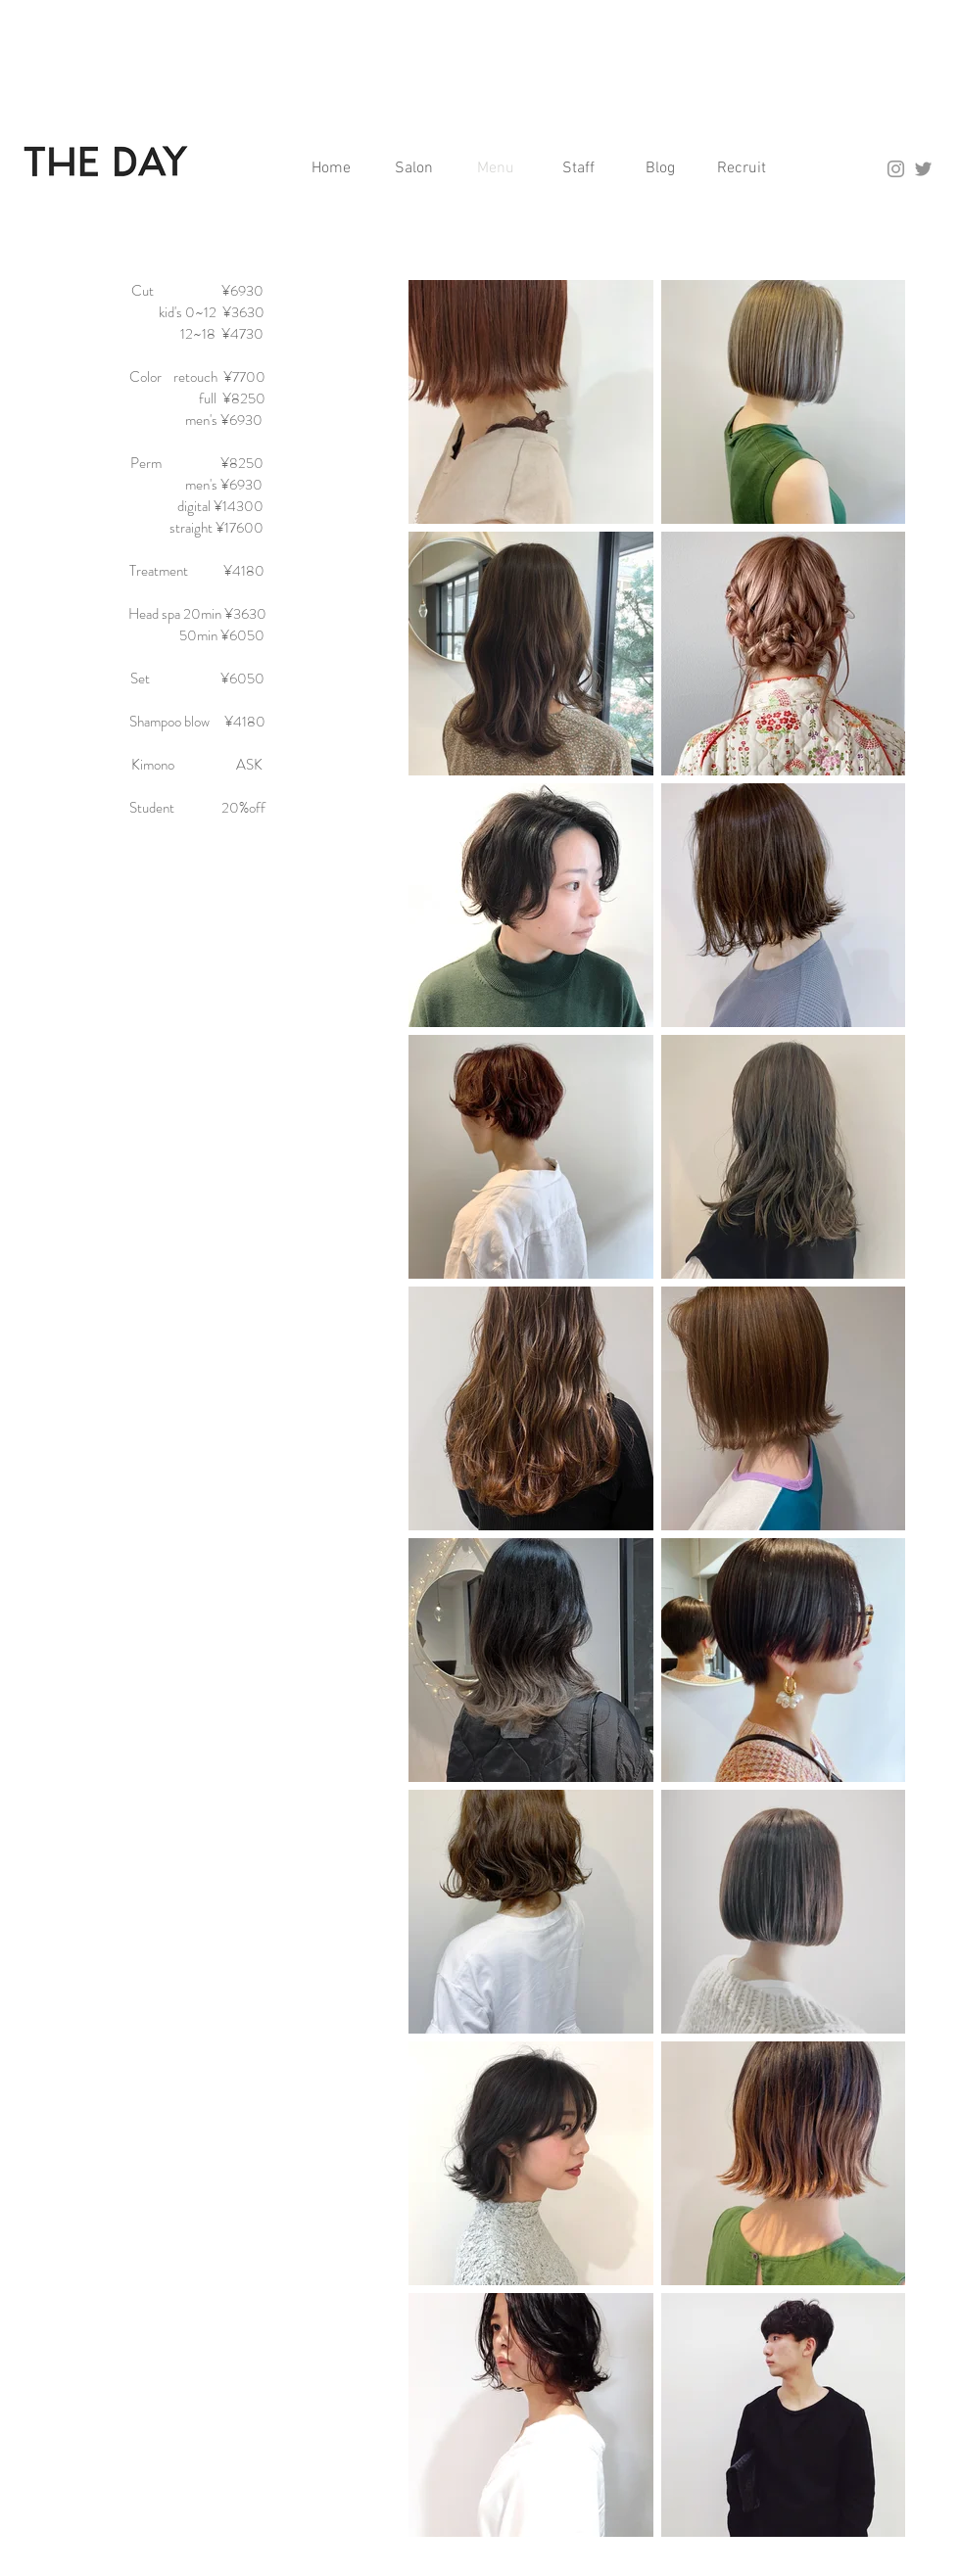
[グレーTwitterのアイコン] (923, 169)
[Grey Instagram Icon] (896, 169)
